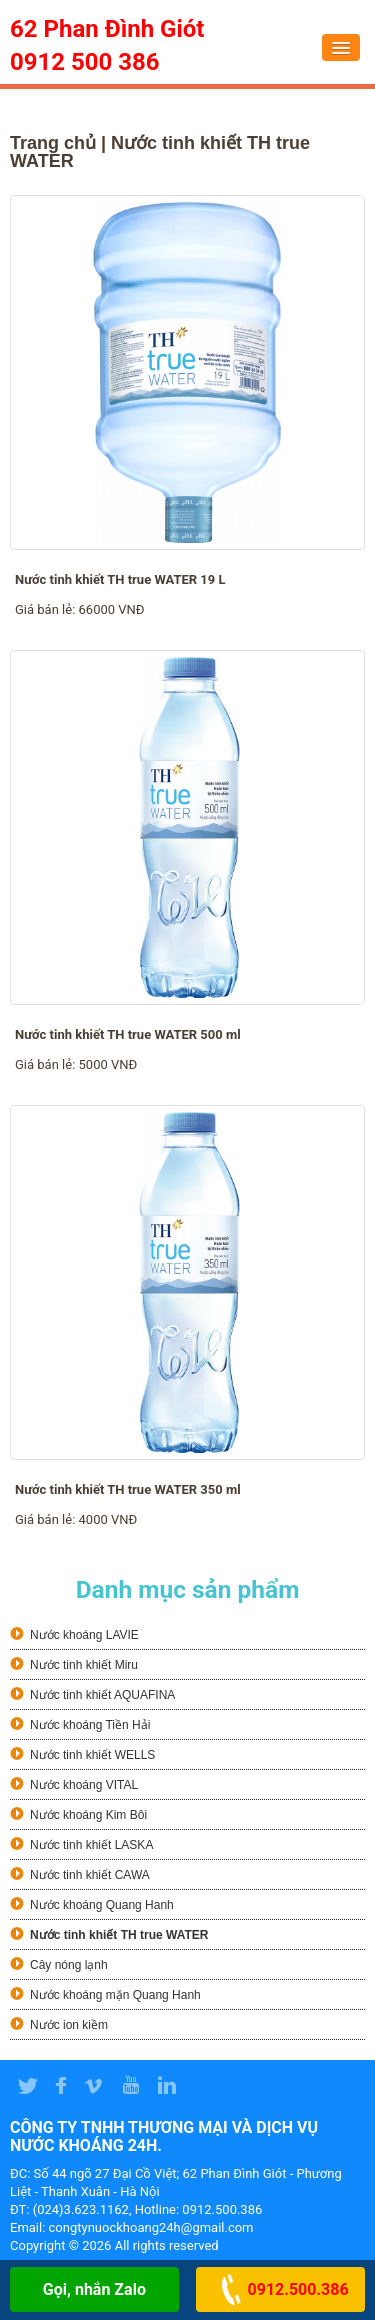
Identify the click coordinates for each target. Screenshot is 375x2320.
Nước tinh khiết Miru (84, 1665)
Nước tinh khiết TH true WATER (119, 1935)
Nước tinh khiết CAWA (90, 1875)
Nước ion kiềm (69, 2025)
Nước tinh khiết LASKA (91, 1845)
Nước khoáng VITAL (84, 1785)
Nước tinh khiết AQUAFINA (102, 1695)
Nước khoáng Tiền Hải (90, 1725)
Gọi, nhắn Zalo (94, 2289)
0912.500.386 (281, 2289)
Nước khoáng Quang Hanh (102, 1905)
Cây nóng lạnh (69, 1965)
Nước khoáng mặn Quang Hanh (115, 1995)
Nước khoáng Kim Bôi (88, 1815)
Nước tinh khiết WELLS (92, 1755)
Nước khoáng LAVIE (84, 1635)
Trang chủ (53, 143)
